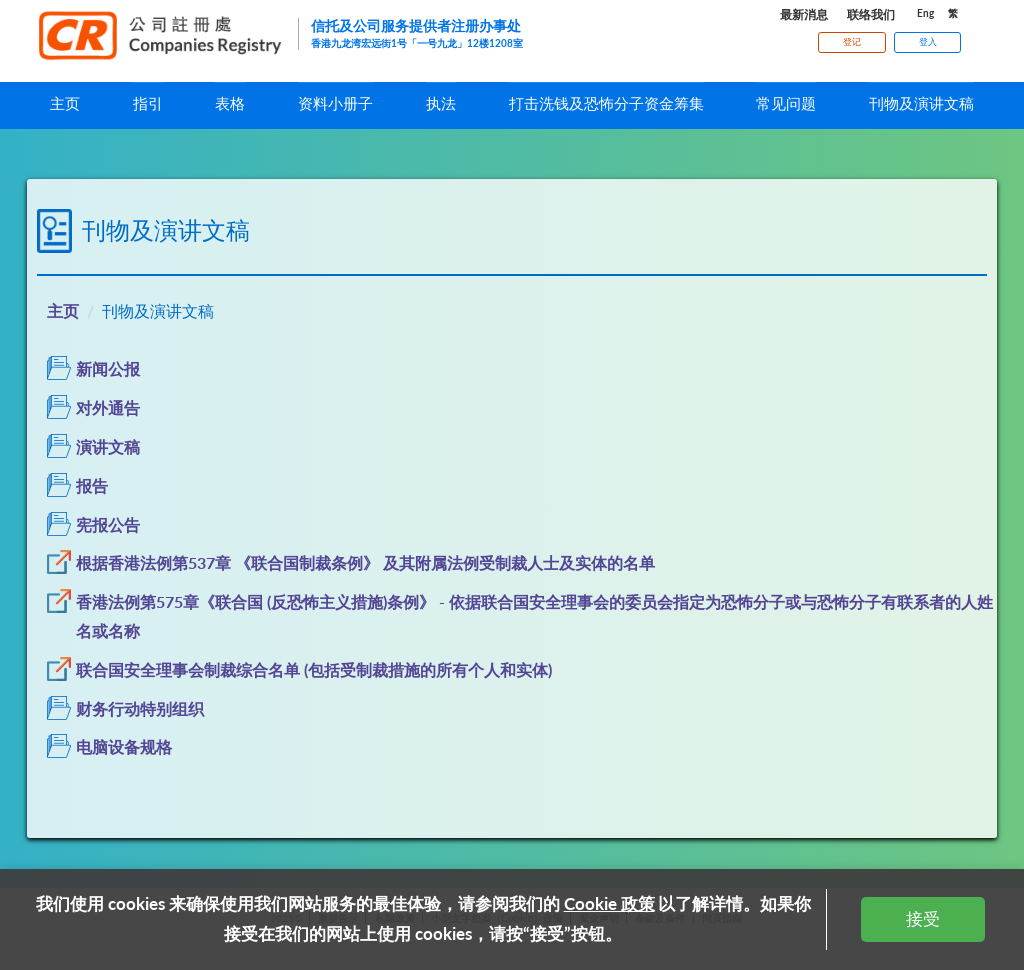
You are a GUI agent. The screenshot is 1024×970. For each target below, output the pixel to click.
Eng (925, 13)
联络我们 (871, 14)
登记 (852, 41)
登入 (928, 41)
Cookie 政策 (609, 903)
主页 (63, 310)
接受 (923, 918)
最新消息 (804, 14)
